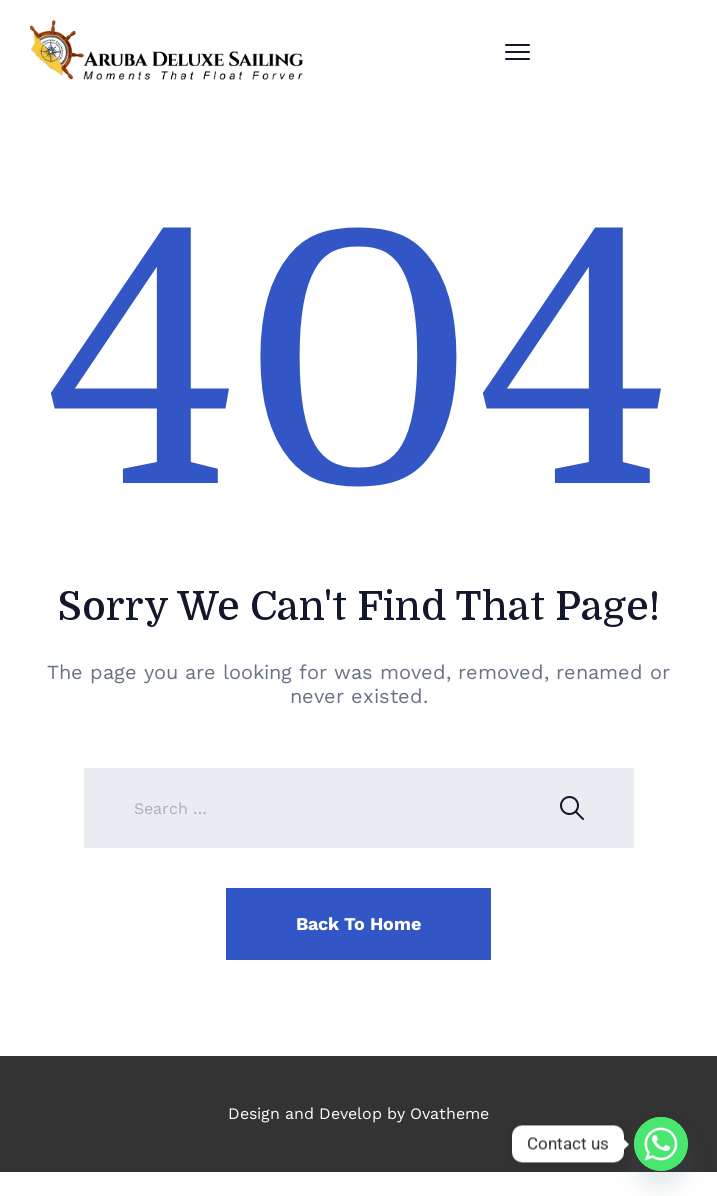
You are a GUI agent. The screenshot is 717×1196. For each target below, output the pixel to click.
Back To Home (358, 923)
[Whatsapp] (661, 1144)
